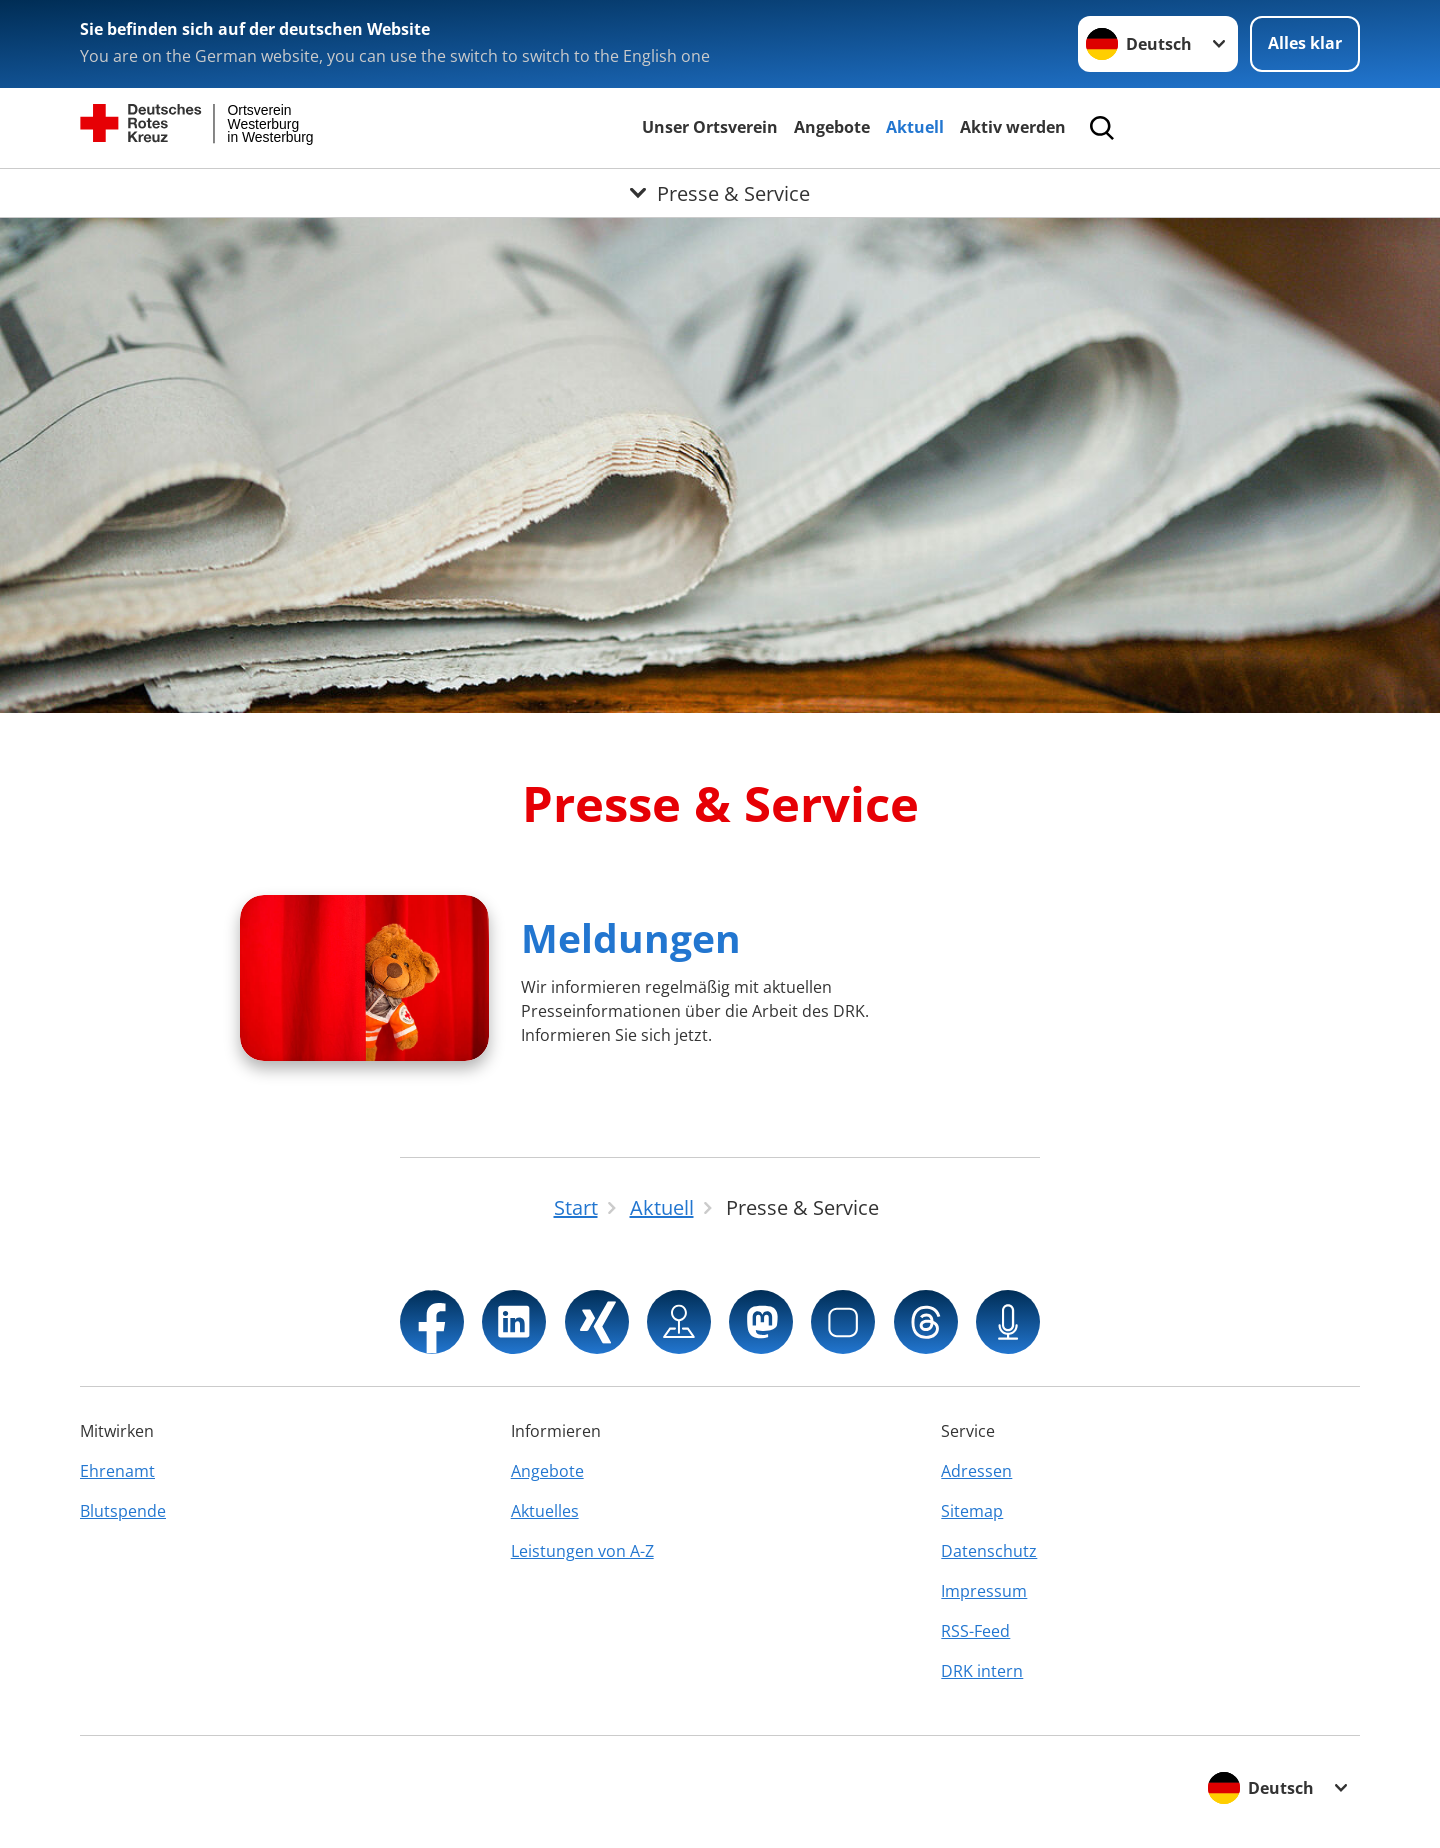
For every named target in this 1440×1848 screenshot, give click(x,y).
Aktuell (915, 127)
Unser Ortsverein (710, 127)
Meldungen (631, 937)
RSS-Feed (975, 1631)
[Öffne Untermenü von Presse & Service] (720, 193)
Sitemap (972, 1511)
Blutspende (123, 1511)
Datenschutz (989, 1551)
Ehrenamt (117, 1471)
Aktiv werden (1013, 127)
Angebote (832, 127)
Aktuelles (545, 1511)
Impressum (984, 1591)
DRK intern (982, 1671)
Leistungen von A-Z (582, 1551)
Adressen (976, 1471)
